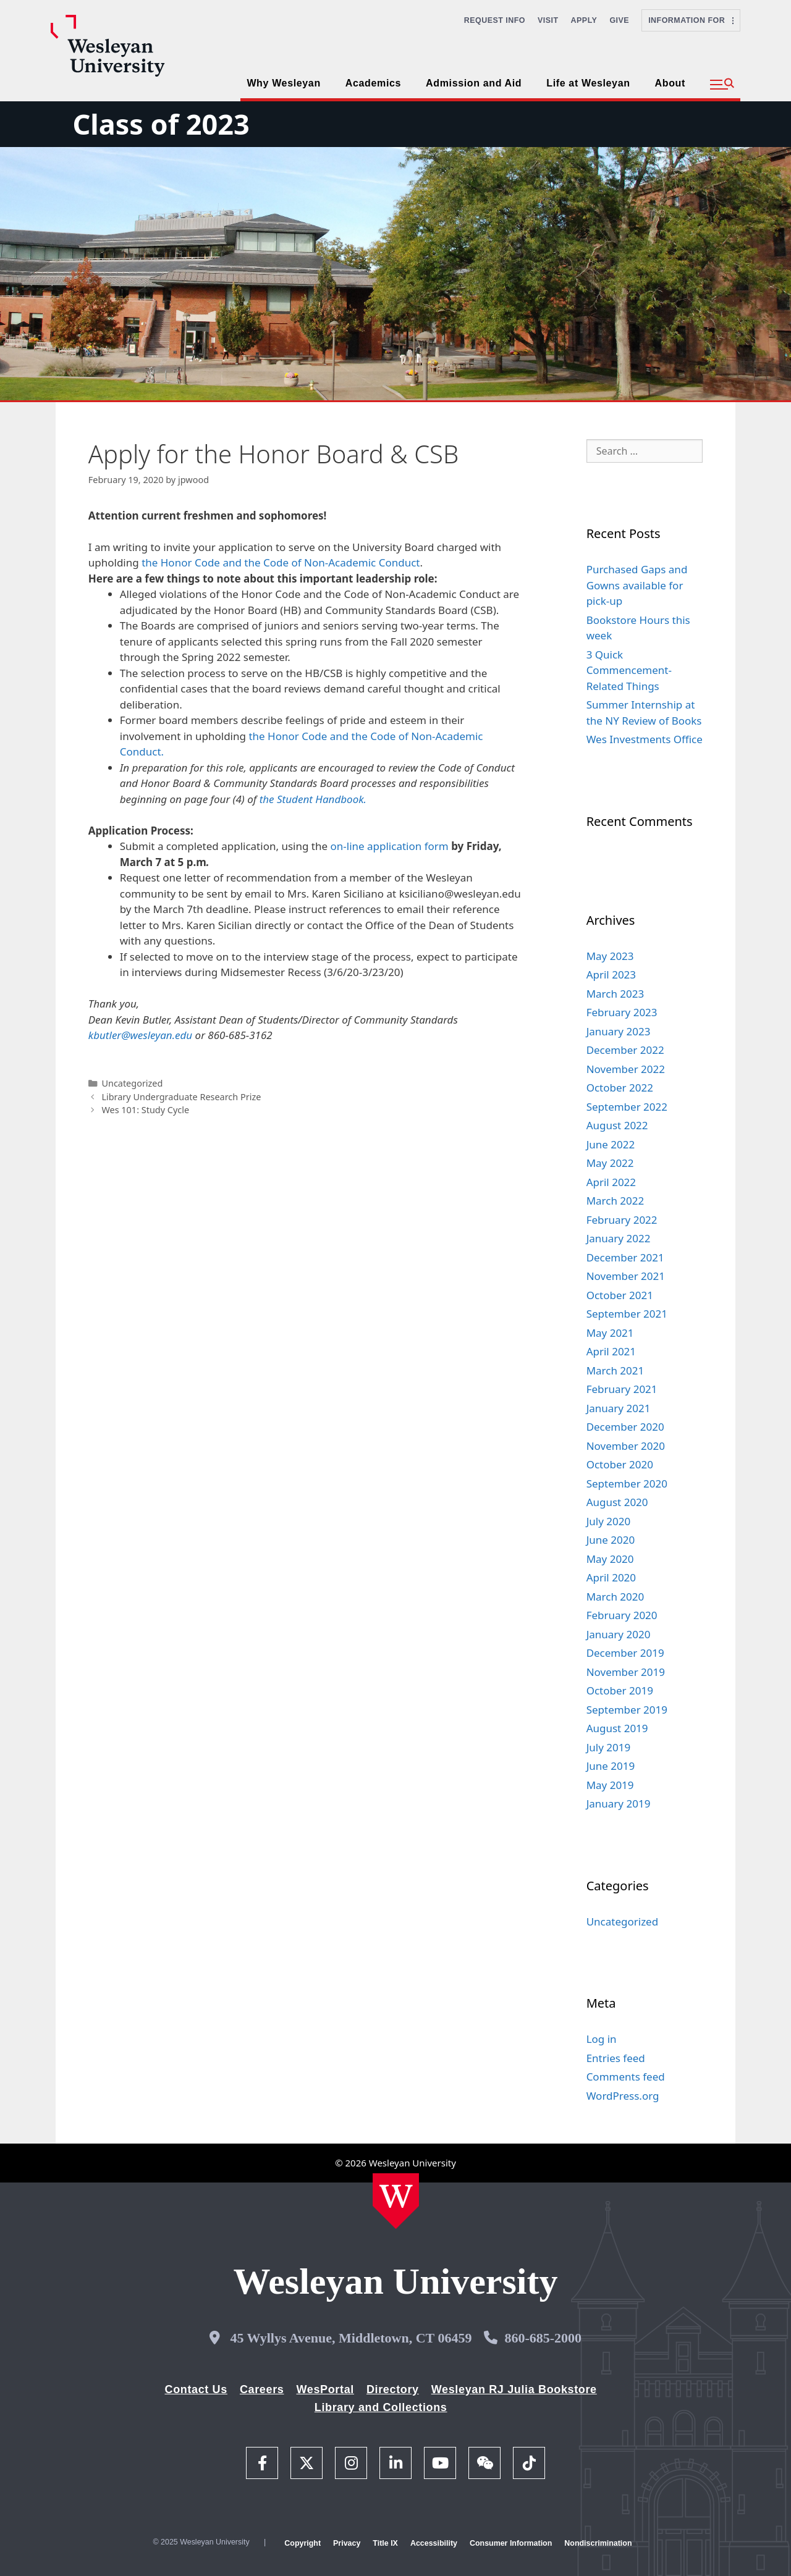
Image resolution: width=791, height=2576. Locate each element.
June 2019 (610, 1766)
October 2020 (619, 1464)
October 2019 (619, 1690)
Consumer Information (511, 2543)
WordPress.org (622, 2096)
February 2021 (622, 1389)
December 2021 (625, 1257)
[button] (722, 84)
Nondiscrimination (598, 2543)
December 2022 (625, 1050)
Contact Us (196, 2389)
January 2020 (618, 1634)
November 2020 (625, 1446)
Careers (262, 2389)
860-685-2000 (543, 2338)
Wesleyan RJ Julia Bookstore (514, 2389)
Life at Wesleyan (588, 83)
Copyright (302, 2543)
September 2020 (626, 1483)
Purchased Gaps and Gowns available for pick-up (637, 585)
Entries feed (615, 2058)
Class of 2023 (160, 124)
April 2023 (611, 974)
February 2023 (622, 1012)
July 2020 (608, 1521)
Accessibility (433, 2543)
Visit (548, 20)
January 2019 (618, 1803)
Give (619, 20)
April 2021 (611, 1351)
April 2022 (611, 1182)
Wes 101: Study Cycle (145, 1110)
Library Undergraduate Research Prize (181, 1097)
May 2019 (610, 1785)
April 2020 (611, 1577)
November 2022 (625, 1069)
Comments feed (625, 2076)
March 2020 (615, 1596)
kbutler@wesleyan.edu (140, 1035)
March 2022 (615, 1200)
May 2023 (610, 956)
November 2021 (625, 1276)
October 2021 (619, 1295)
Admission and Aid (474, 83)
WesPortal (324, 2389)
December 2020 (625, 1427)
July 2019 (608, 1747)
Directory (392, 2389)
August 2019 (617, 1728)
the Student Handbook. (313, 799)
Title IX (385, 2543)
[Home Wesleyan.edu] (396, 2201)
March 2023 (615, 994)
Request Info (494, 20)
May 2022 (610, 1163)
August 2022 (617, 1125)
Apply (584, 20)
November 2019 (625, 1672)
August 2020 (617, 1502)
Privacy (346, 2543)
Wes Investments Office (644, 739)
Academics (373, 83)
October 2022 (619, 1087)
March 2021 (615, 1370)
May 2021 (610, 1333)
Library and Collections (381, 2407)
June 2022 (610, 1144)
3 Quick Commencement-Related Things (629, 670)
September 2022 (626, 1107)
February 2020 (622, 1615)
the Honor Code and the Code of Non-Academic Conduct (281, 562)
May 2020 (610, 1559)
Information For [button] (691, 20)
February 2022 (622, 1220)
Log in (601, 2039)
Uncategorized (132, 1083)
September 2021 (626, 1314)
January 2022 (618, 1238)
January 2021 (618, 1408)
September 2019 (626, 1710)
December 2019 (625, 1653)
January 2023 (618, 1031)
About (670, 83)
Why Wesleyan (283, 83)
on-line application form (390, 846)
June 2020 (610, 1540)
